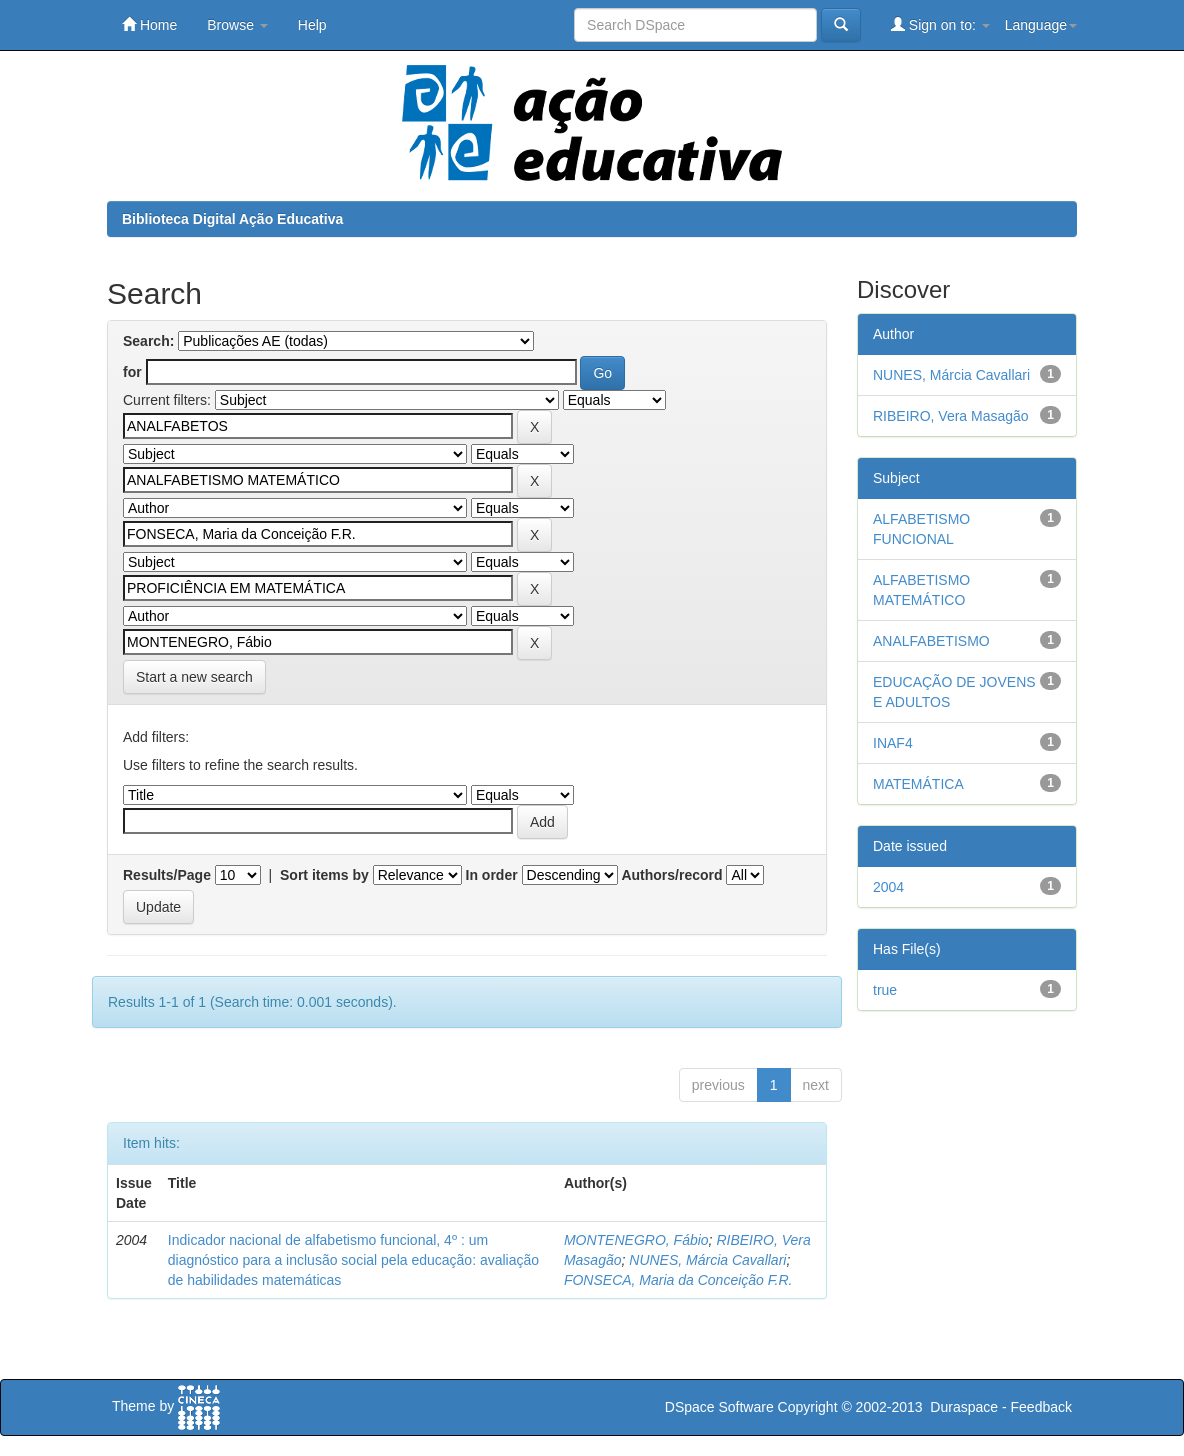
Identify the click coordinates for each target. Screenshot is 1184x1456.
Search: (148, 341)
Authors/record (671, 875)
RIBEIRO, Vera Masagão (951, 416)
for (132, 372)
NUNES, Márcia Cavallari (707, 1260)
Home (149, 24)
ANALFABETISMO (931, 641)
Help (312, 25)
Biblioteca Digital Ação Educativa (232, 219)
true (885, 990)
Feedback (1041, 1407)
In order (492, 875)
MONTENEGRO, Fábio (636, 1240)
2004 (888, 887)
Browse (237, 25)
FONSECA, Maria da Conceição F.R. (678, 1280)
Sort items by (324, 875)
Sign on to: (940, 24)
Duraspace (964, 1407)
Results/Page (167, 875)
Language (1041, 25)
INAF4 (893, 743)
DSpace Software (719, 1407)
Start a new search (194, 677)
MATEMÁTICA (918, 784)
